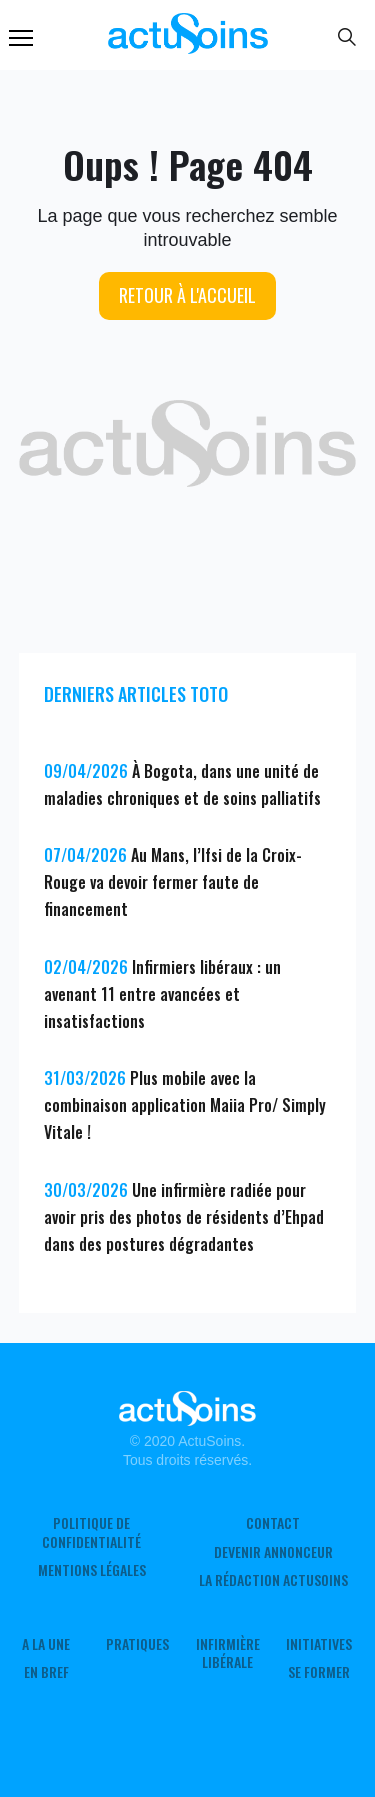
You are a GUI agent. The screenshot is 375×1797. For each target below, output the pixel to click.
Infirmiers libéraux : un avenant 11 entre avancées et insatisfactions (162, 994)
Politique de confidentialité (91, 1532)
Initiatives (319, 1644)
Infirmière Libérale (228, 1653)
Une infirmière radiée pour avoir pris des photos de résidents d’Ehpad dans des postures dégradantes (184, 1217)
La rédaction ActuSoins (273, 1580)
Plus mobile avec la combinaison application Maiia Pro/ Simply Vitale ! (185, 1105)
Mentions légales (92, 1570)
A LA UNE (46, 1644)
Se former (319, 1672)
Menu (21, 38)
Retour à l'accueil (187, 295)
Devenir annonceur (273, 1552)
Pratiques (137, 1644)
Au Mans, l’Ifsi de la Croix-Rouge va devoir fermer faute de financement (173, 882)
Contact (273, 1523)
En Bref (46, 1672)
